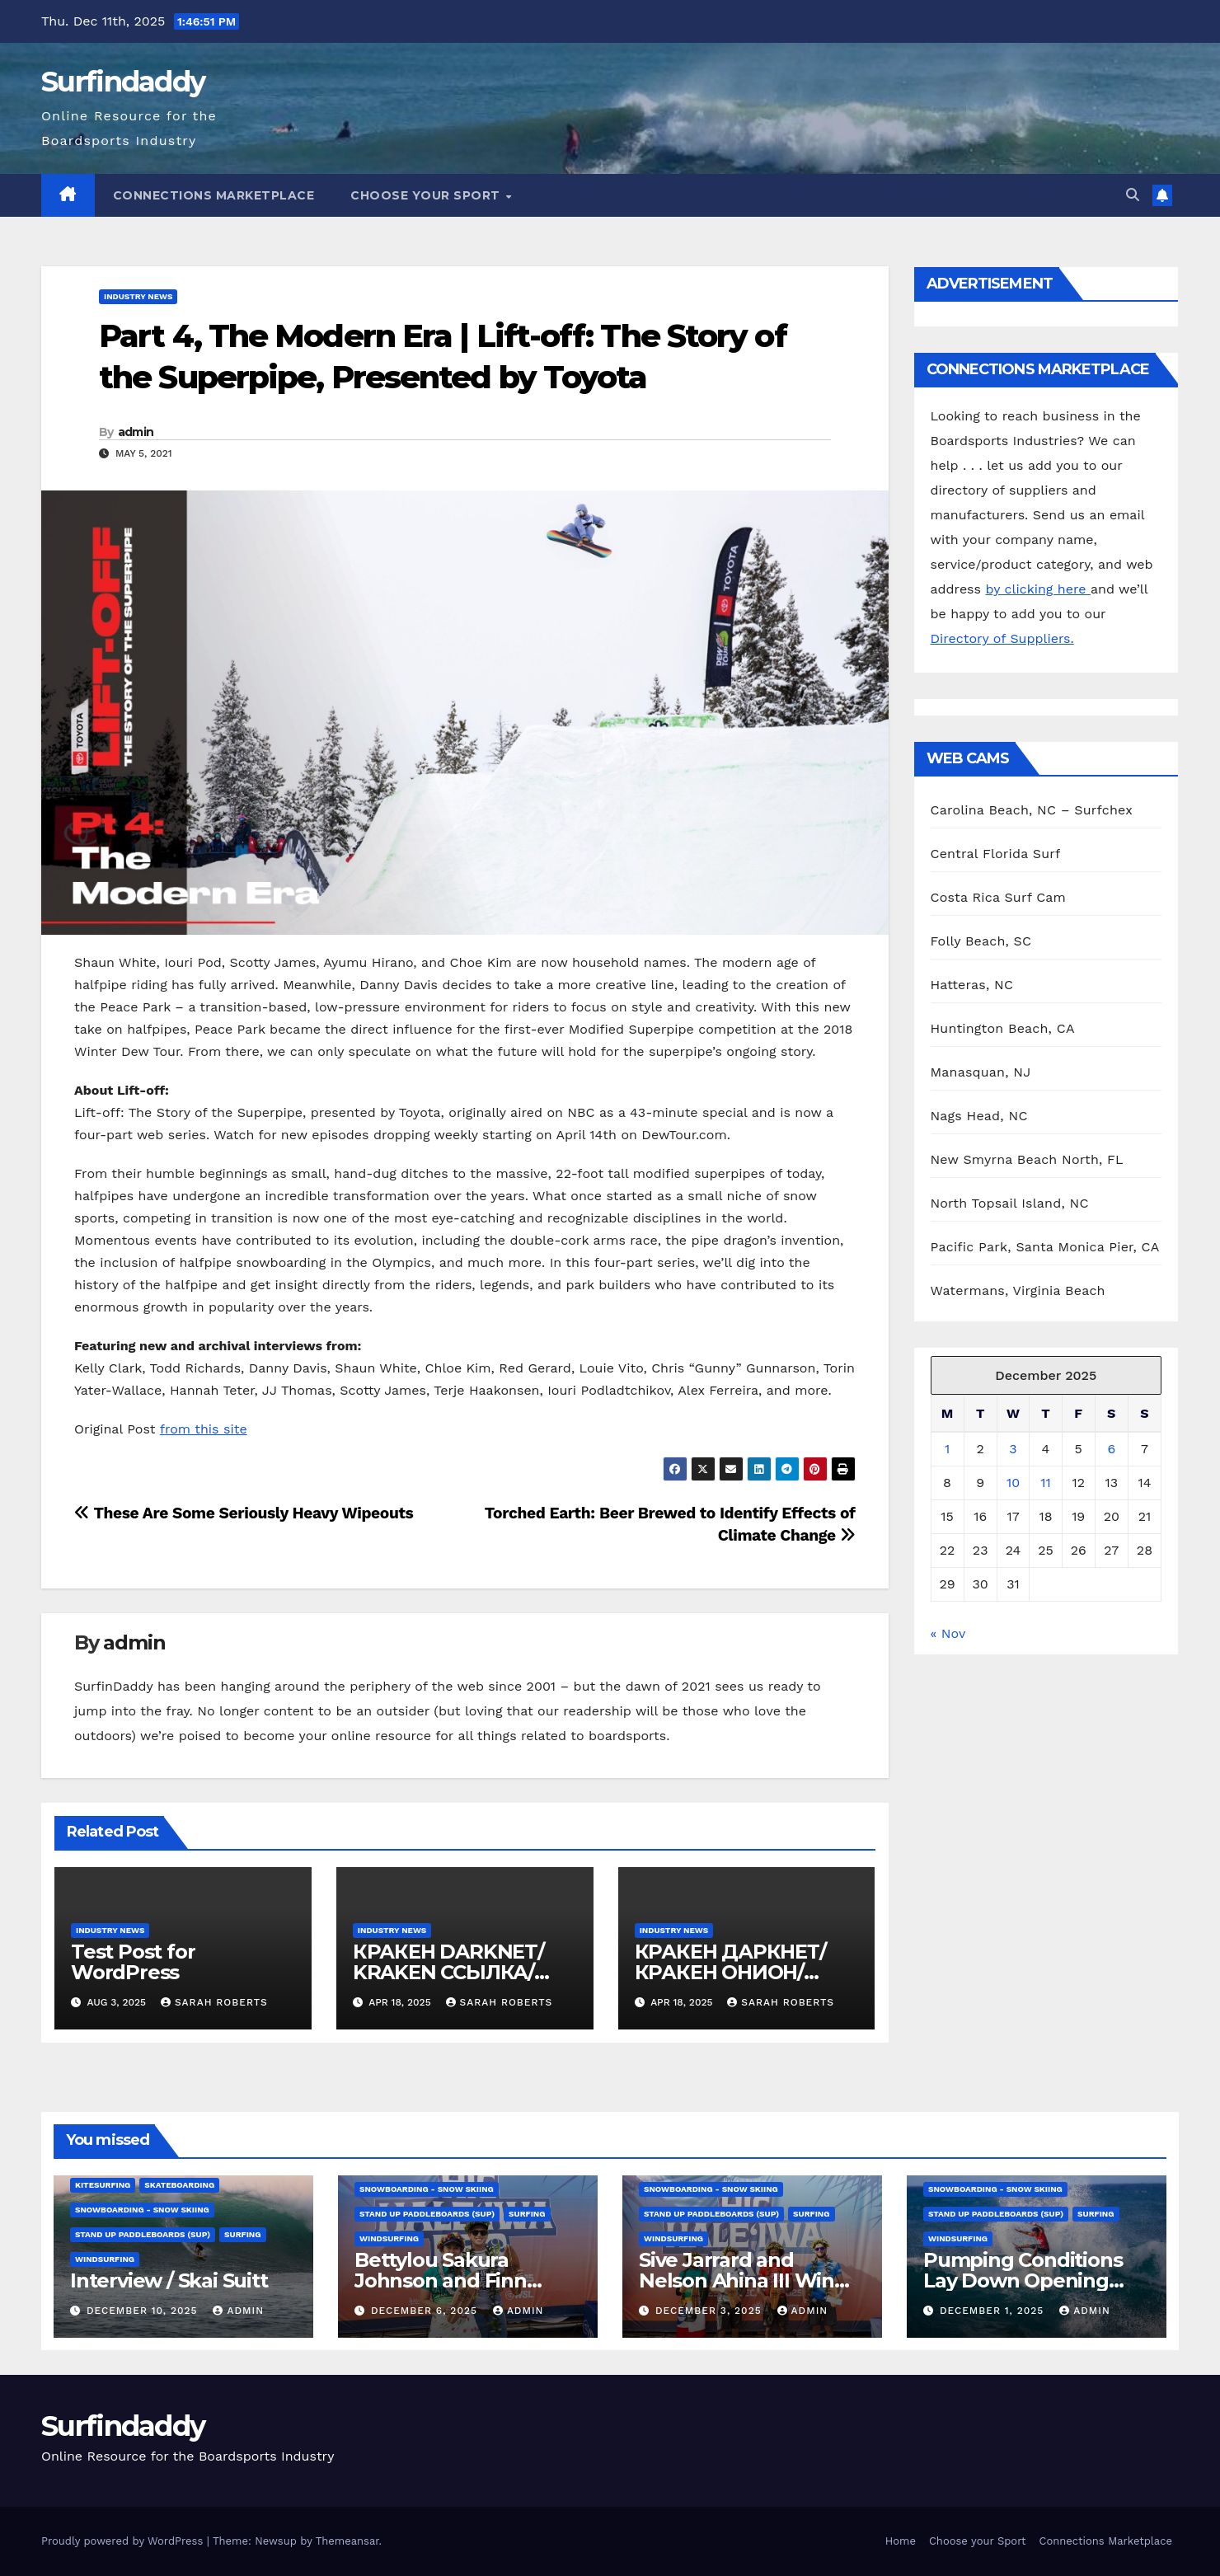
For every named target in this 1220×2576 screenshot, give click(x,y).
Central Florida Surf (996, 853)
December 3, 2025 (710, 2310)
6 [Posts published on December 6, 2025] (1111, 1449)
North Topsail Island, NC (1010, 1203)
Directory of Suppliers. (1002, 638)
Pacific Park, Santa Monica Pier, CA (1045, 1247)
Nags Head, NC (979, 1116)
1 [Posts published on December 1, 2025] (947, 1449)
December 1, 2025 (994, 2310)
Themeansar (347, 2541)
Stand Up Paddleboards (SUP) (142, 2234)
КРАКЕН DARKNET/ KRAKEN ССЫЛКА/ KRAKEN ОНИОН (448, 1972)
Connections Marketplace (214, 195)
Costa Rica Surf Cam (999, 897)
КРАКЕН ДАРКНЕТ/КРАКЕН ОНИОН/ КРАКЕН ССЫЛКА (730, 1972)
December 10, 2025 (144, 2310)
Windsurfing (104, 2259)
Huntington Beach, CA (1003, 1028)
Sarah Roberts (214, 2002)
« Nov (948, 1633)
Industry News (138, 296)
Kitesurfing (102, 2184)
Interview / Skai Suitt (169, 2280)
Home (900, 2541)
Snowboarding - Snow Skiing (142, 2209)
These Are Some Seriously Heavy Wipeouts (243, 1513)
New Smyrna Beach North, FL (1027, 1159)
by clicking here (1037, 589)
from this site (203, 1429)
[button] (1132, 195)
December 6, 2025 (426, 2310)
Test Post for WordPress (133, 1962)
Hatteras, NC (972, 984)
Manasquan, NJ (981, 1072)
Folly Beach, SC (981, 941)
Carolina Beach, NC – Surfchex (1032, 810)
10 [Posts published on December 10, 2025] (1013, 1482)
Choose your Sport (427, 195)
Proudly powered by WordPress (124, 2541)
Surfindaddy (122, 81)
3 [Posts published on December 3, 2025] (1012, 1449)
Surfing (242, 2234)
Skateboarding (179, 2184)
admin (136, 432)
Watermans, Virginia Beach (1018, 1290)
